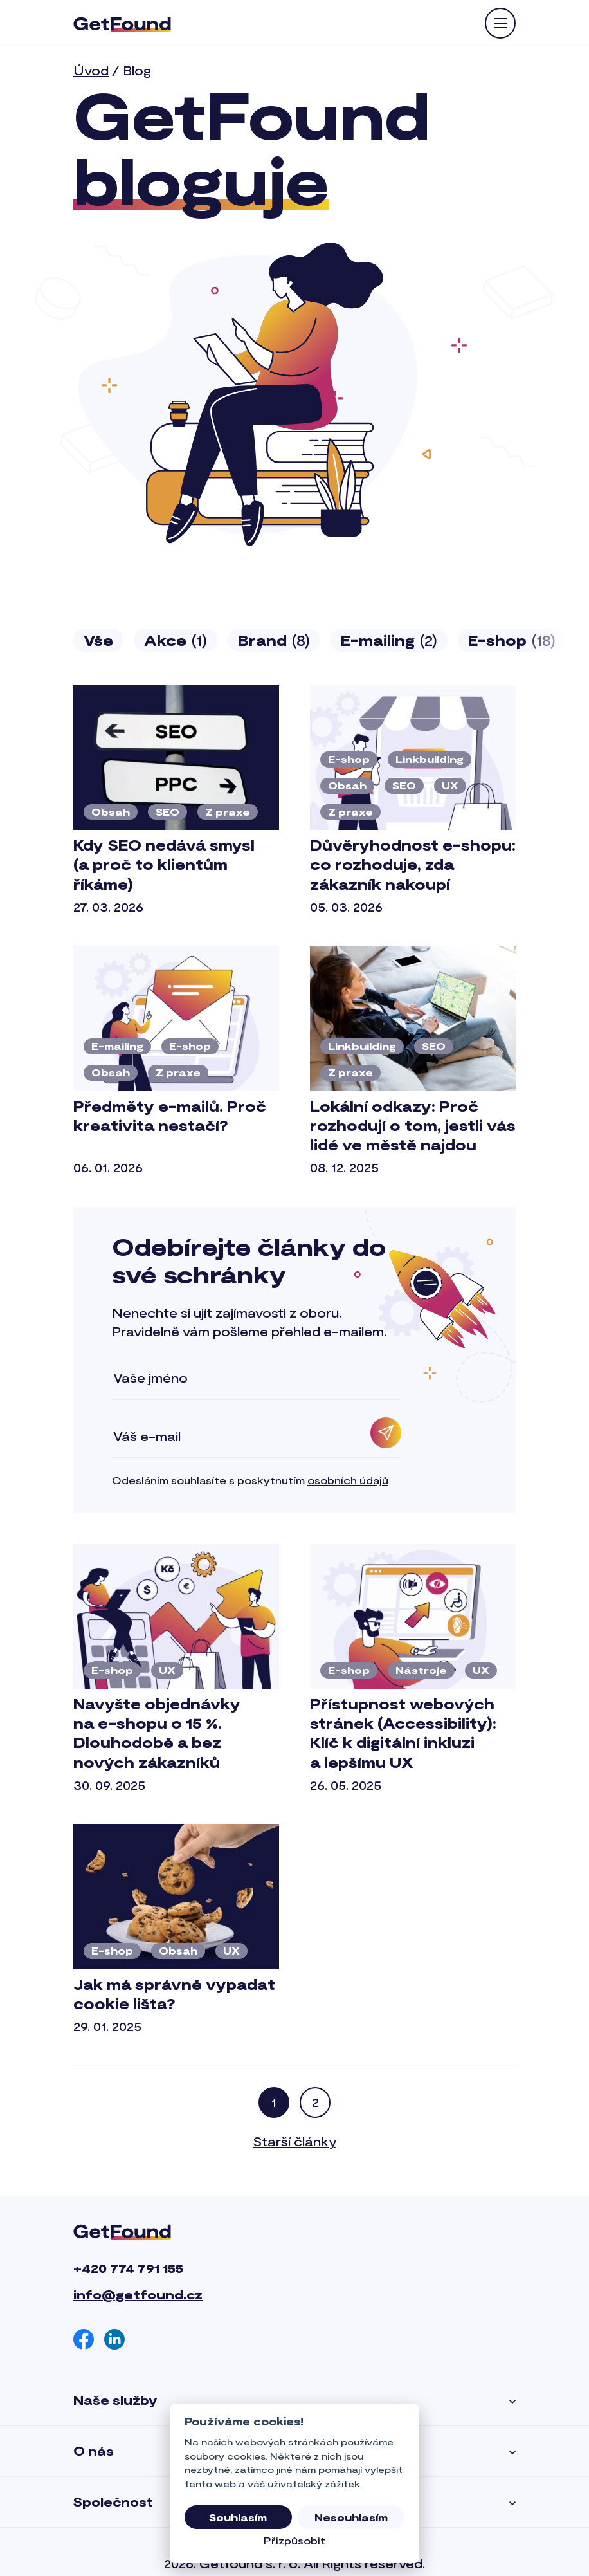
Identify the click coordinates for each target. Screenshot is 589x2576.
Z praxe (227, 811)
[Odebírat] (385, 1432)
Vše (98, 640)
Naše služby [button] (294, 2400)
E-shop (512, 640)
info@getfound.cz (138, 2294)
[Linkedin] (114, 2339)
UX (450, 785)
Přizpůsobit (294, 2540)
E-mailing (389, 640)
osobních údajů (347, 1480)
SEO (167, 811)
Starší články (294, 2141)
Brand (274, 640)
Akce (175, 640)
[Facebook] (83, 2339)
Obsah (110, 811)
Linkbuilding (429, 759)
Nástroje (421, 1670)
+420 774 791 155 (128, 2268)
